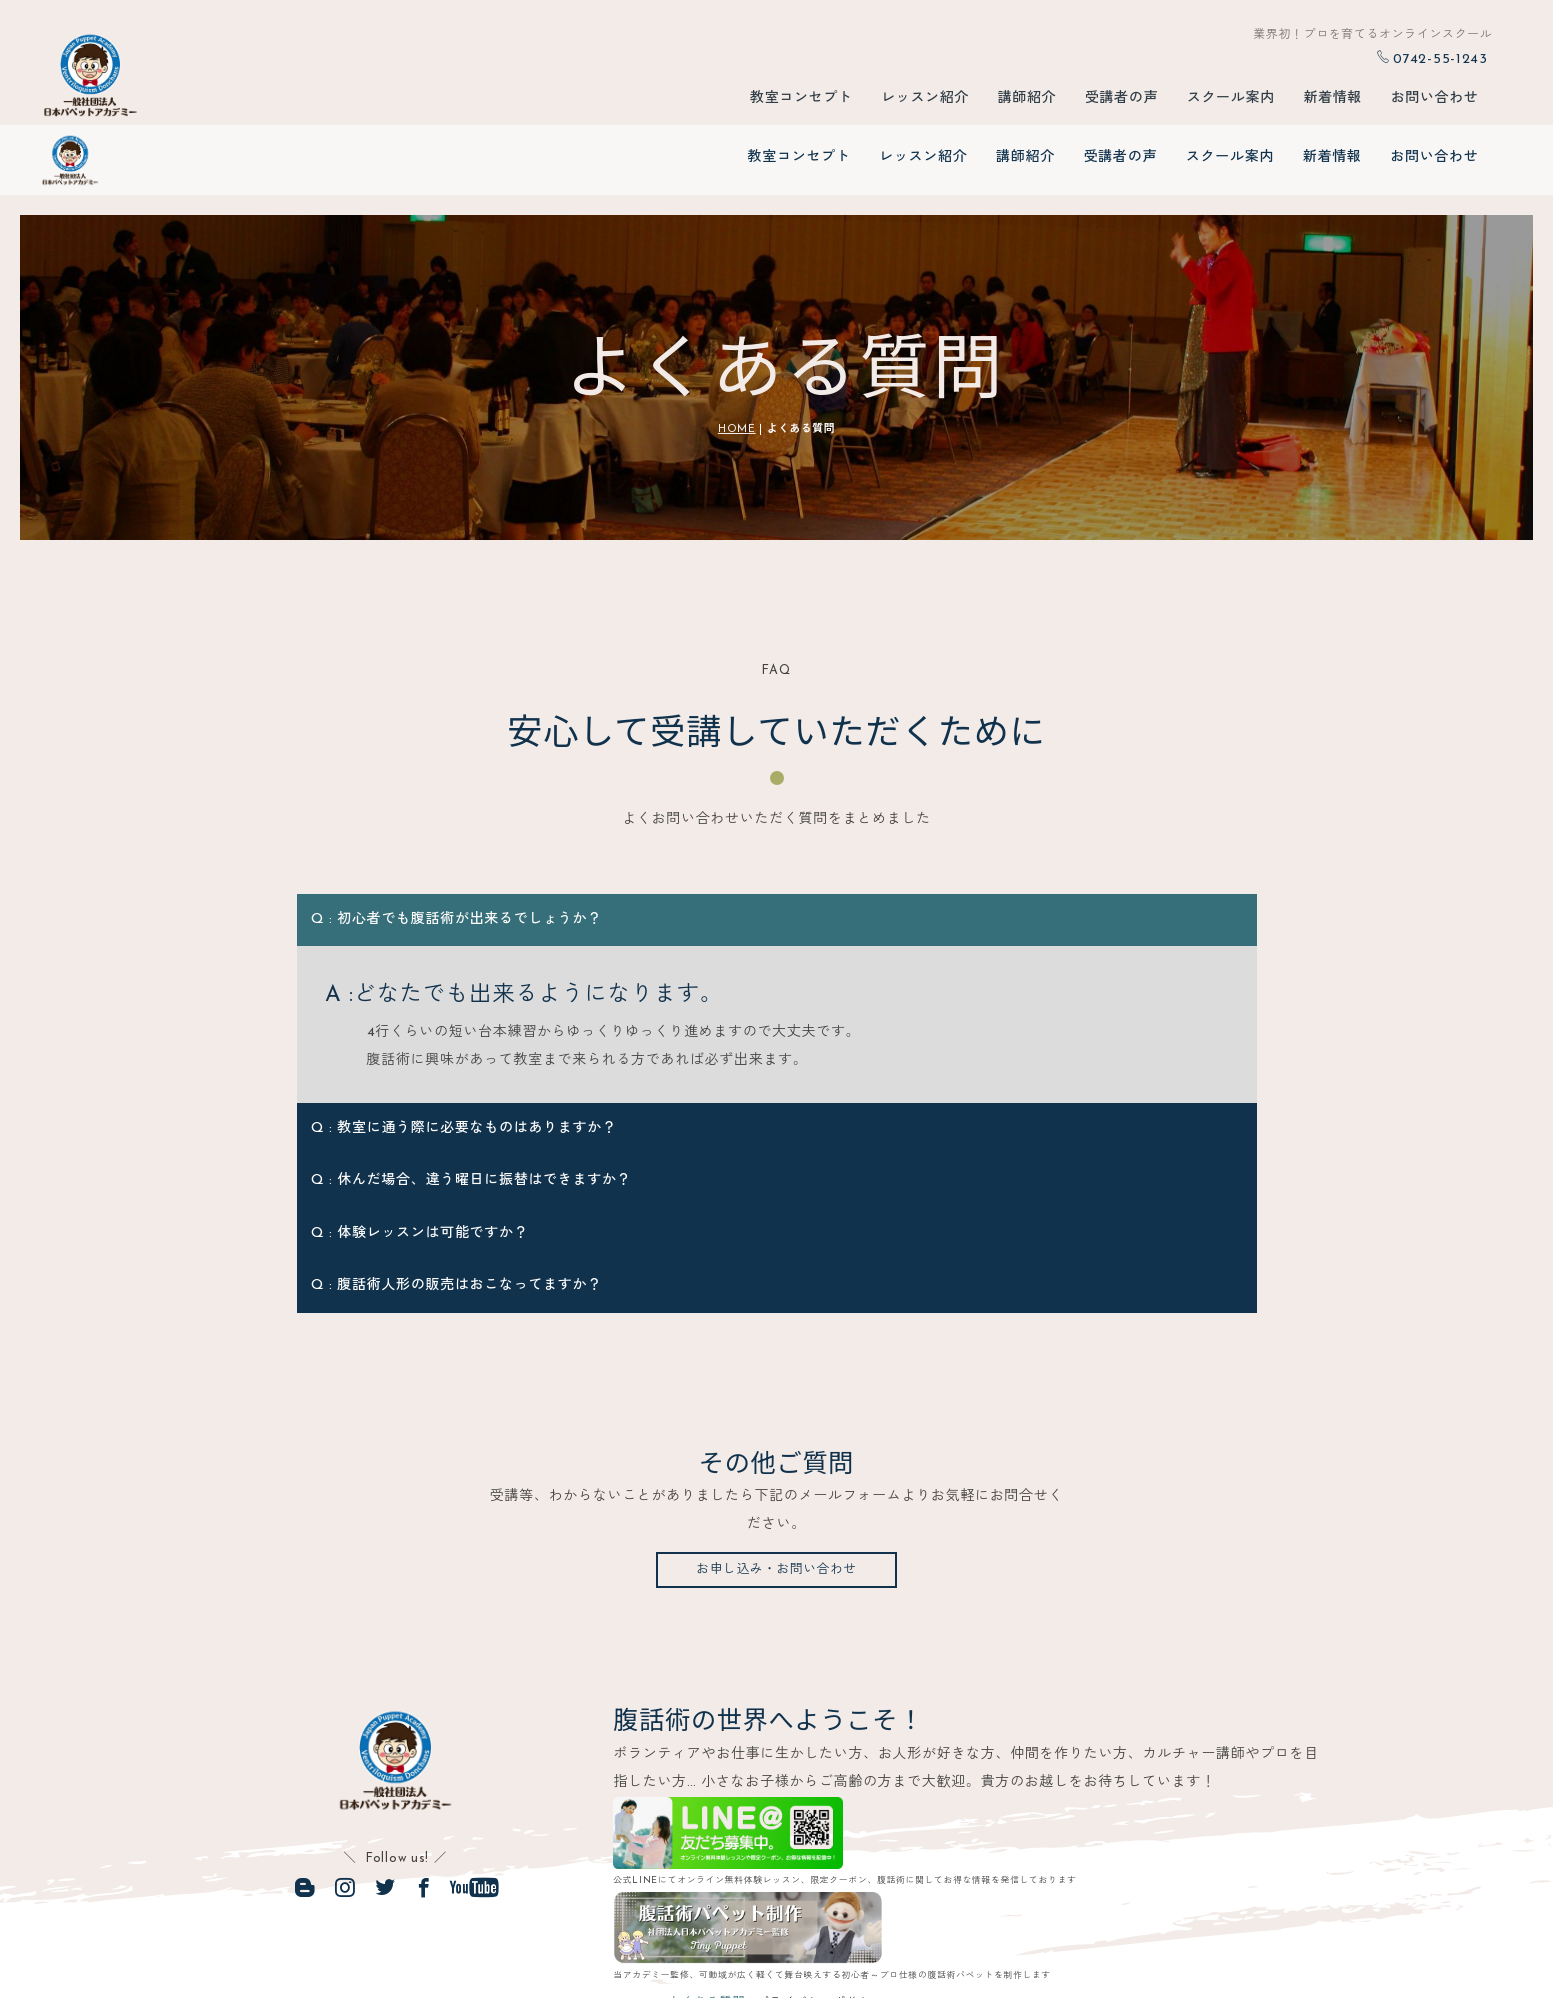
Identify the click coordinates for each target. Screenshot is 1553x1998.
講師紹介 (1025, 101)
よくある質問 (689, 1942)
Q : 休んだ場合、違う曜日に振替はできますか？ (471, 1116)
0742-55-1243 (1432, 59)
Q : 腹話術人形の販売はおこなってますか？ (456, 1221)
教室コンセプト (799, 101)
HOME (737, 364)
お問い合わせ (1434, 101)
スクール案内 (1230, 101)
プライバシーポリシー (834, 1942)
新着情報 (1332, 101)
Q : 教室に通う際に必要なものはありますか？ (464, 1063)
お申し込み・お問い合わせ (776, 1507)
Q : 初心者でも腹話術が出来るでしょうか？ (456, 854)
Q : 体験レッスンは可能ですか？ (422, 1168)
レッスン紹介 (923, 101)
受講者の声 (1121, 101)
